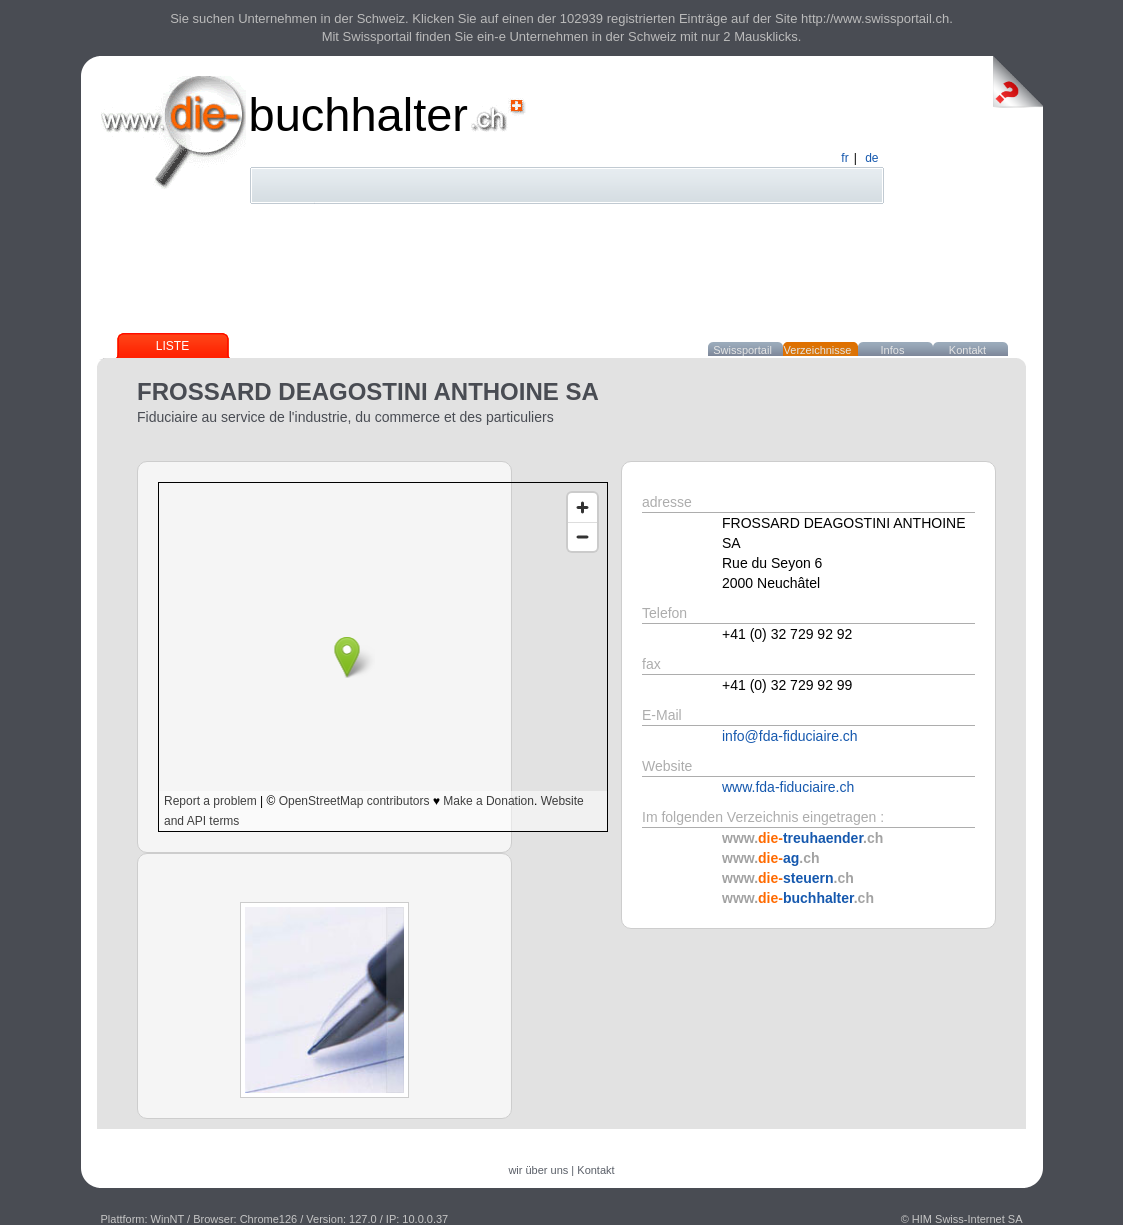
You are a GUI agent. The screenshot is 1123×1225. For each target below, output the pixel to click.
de (871, 158)
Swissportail (742, 350)
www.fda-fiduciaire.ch (788, 787)
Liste (172, 346)
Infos (893, 350)
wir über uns (538, 1170)
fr (844, 158)
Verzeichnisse (818, 350)
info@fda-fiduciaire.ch (790, 736)
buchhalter (359, 114)
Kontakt (967, 350)
